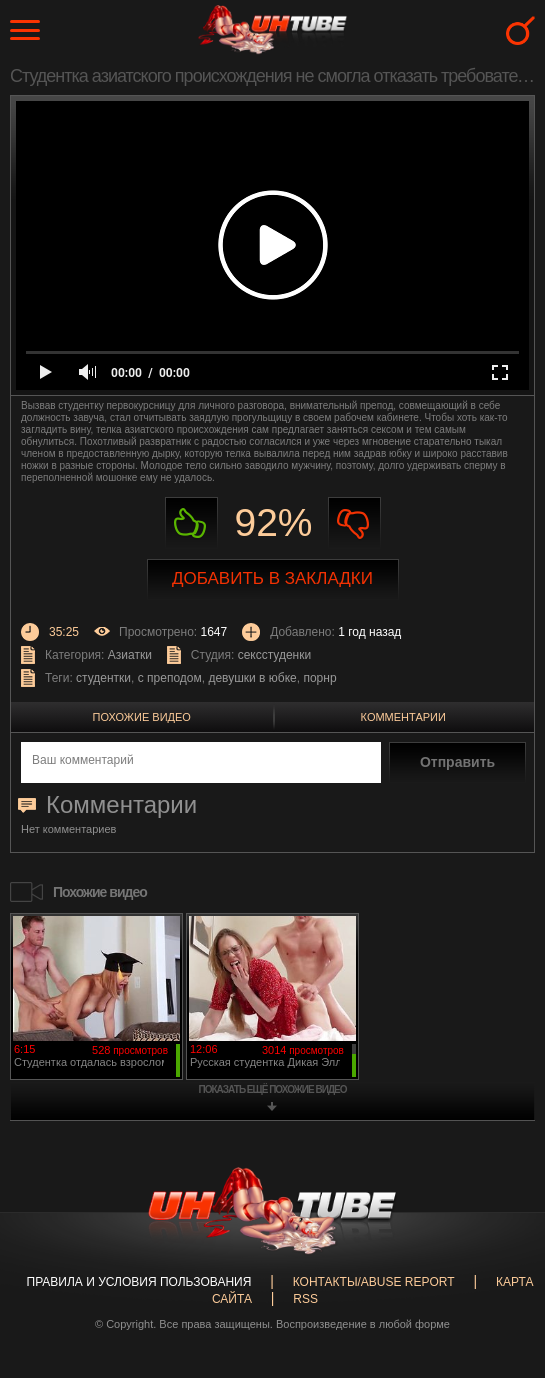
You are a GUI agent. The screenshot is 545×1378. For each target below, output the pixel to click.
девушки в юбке (252, 678)
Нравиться (191, 523)
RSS (305, 1299)
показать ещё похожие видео (273, 1089)
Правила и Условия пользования (139, 1282)
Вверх (500, 1302)
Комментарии (403, 717)
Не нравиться (354, 523)
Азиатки (130, 655)
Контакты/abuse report (374, 1282)
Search (520, 30)
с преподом (170, 678)
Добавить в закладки (272, 578)
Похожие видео (142, 717)
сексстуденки (275, 655)
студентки (103, 678)
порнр (319, 678)
